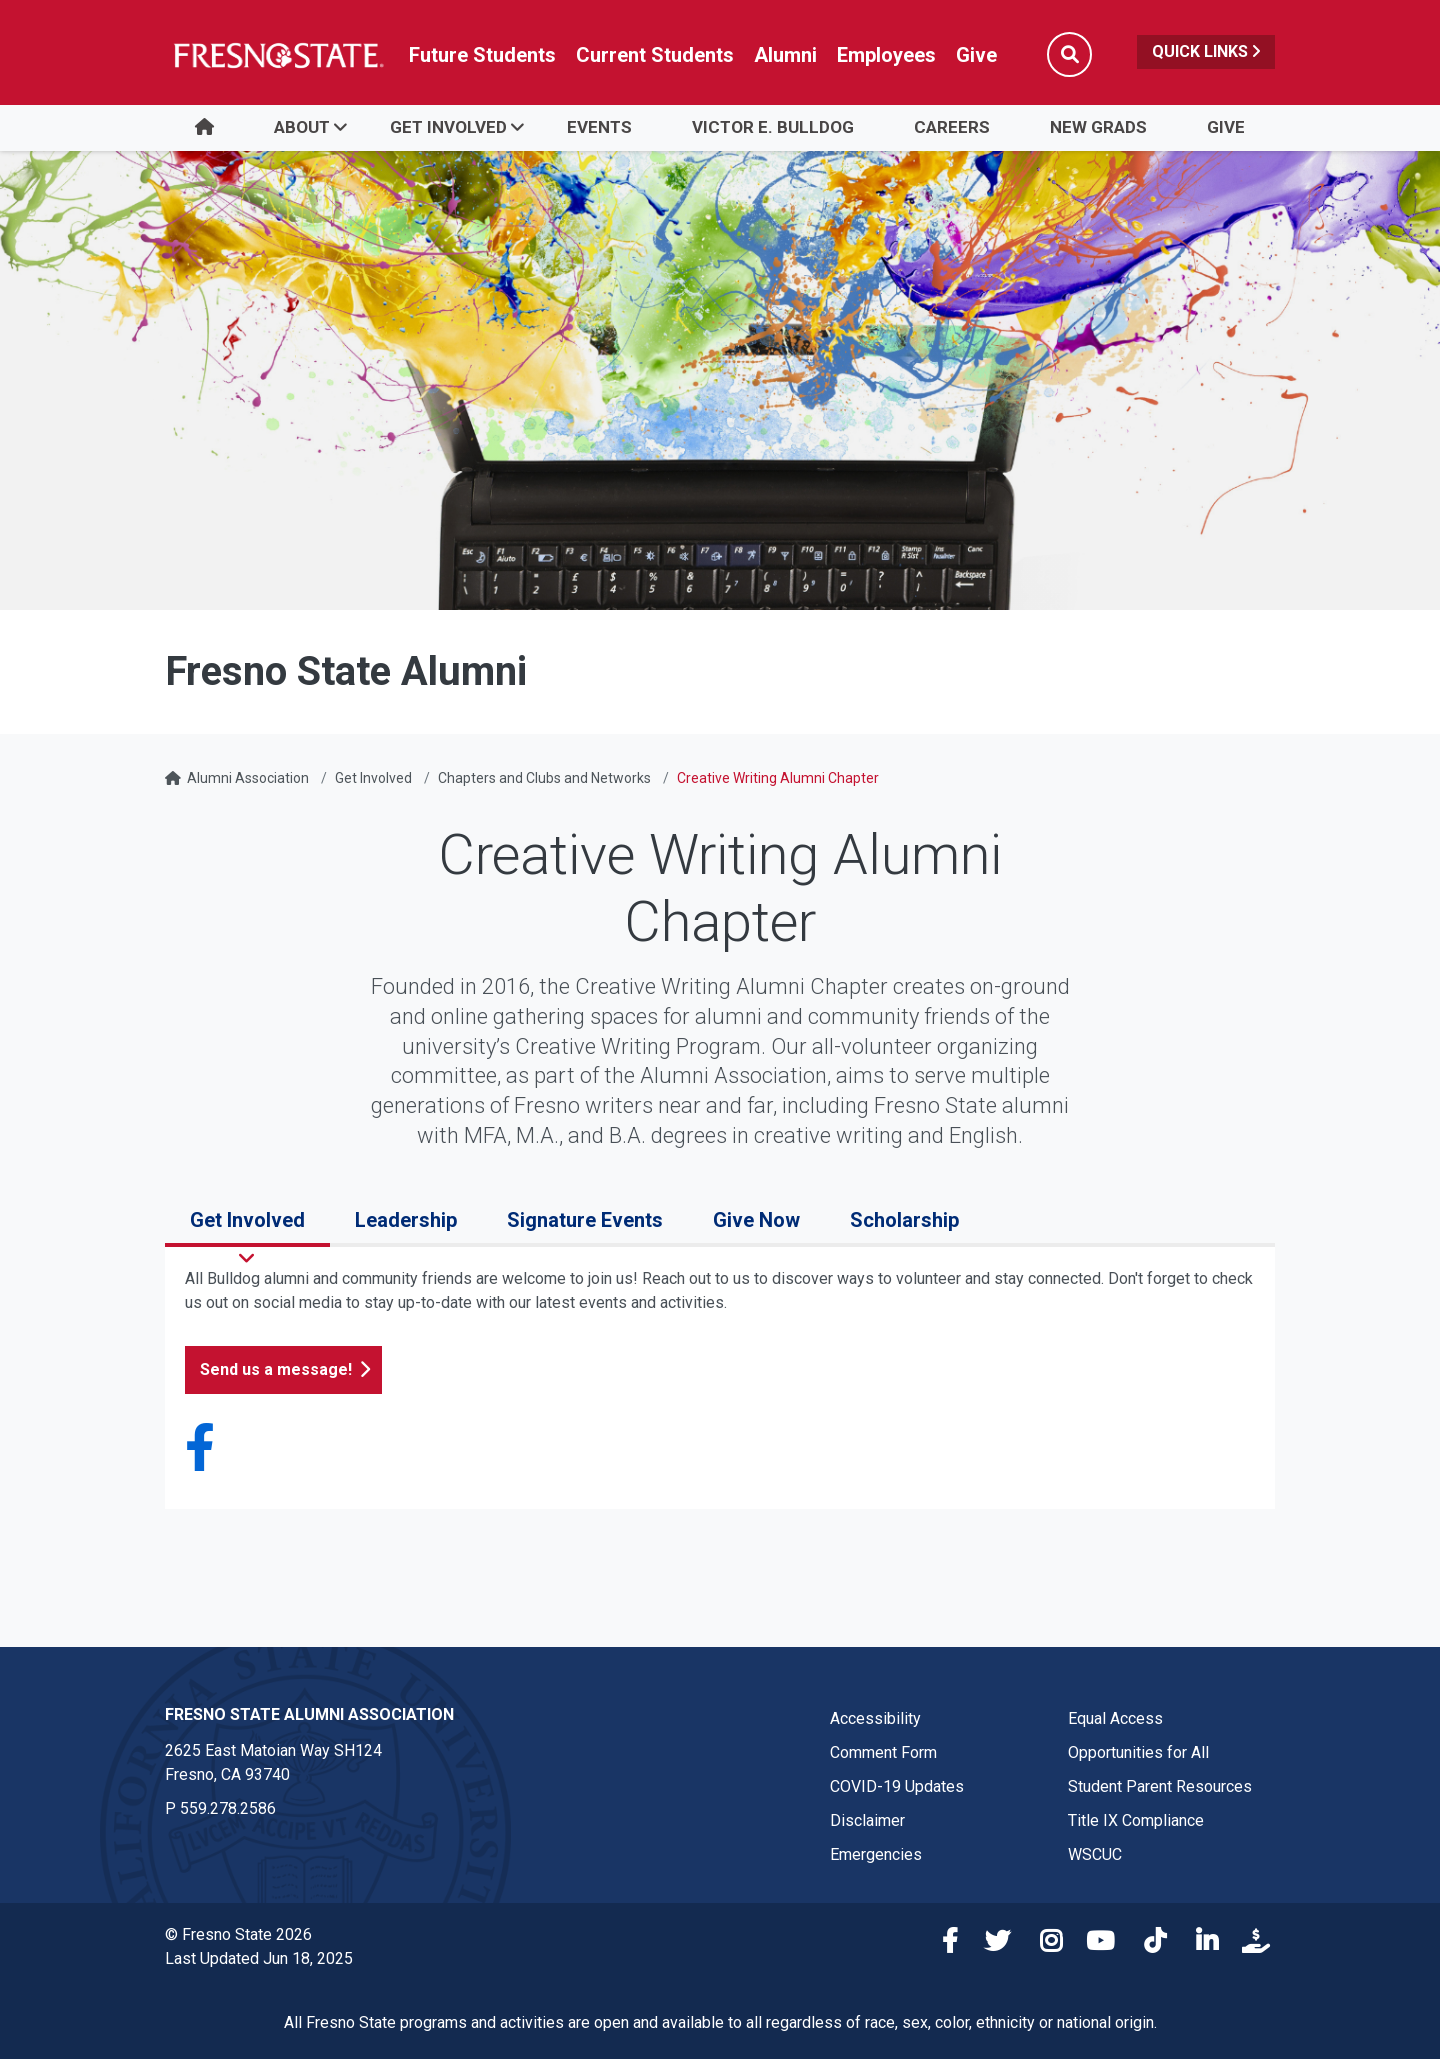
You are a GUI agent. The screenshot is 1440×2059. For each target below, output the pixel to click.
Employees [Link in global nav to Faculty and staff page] (886, 55)
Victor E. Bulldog (773, 127)
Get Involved (448, 127)
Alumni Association (248, 778)
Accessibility (875, 1718)
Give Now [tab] (756, 1220)
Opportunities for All (1138, 1752)
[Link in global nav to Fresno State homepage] (277, 55)
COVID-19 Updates (897, 1786)
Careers (952, 127)
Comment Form (883, 1752)
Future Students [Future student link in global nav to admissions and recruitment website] (482, 55)
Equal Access (1115, 1718)
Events (599, 127)
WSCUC (1095, 1854)
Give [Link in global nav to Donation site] (976, 55)
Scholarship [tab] (904, 1220)
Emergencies (876, 1854)
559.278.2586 (228, 1808)
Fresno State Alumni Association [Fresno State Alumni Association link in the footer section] (309, 1714)
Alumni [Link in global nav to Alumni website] (785, 55)
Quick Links (1206, 51)
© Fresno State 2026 (238, 1934)
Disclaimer (867, 1820)
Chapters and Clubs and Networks (544, 778)
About (302, 127)
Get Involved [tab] (247, 1220)
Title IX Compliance (1136, 1820)
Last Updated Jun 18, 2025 (259, 1958)
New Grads (1098, 127)
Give (1226, 127)
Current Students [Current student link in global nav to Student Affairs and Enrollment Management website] (655, 55)
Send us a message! (276, 1369)
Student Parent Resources (1160, 1786)
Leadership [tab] (406, 1220)
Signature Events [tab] (585, 1220)
